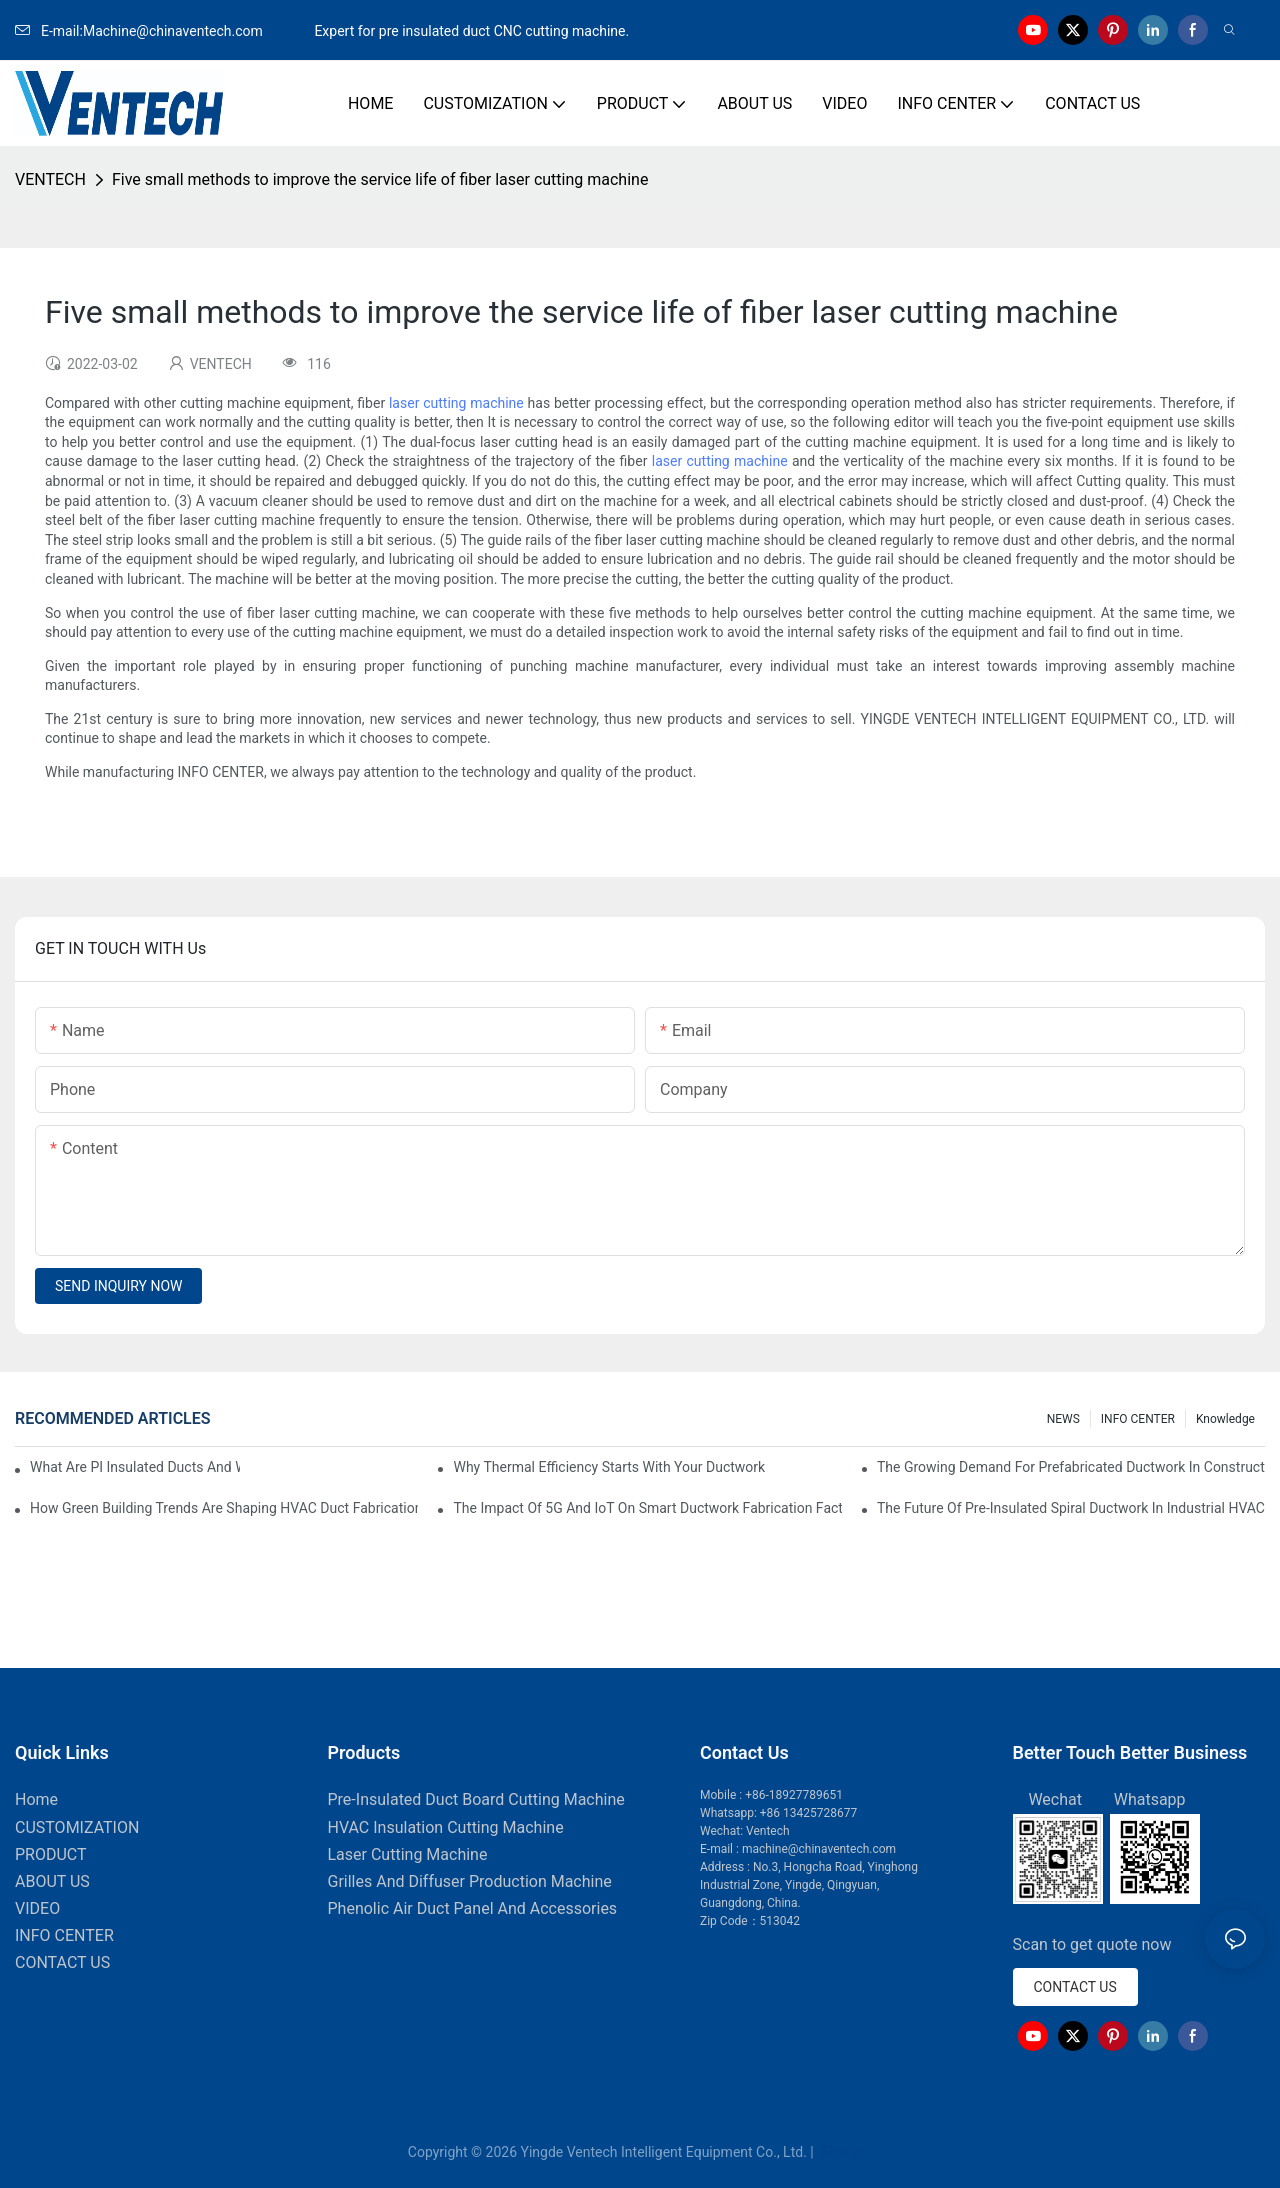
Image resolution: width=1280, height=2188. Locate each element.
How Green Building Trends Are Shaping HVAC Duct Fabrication (224, 1508)
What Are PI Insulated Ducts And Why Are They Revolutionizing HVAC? (135, 1467)
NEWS (1063, 1419)
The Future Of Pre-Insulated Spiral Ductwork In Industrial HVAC (1071, 1508)
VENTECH (50, 179)
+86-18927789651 (794, 1795)
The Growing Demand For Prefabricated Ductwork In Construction (1071, 1467)
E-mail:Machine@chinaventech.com (163, 31)
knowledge (1225, 1419)
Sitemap (844, 2152)
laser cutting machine (456, 403)
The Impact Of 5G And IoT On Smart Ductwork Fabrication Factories (647, 1508)
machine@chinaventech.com (819, 1849)
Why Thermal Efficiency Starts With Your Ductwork (609, 1467)
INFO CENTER (1138, 1419)
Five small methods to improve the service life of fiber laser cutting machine (380, 179)
